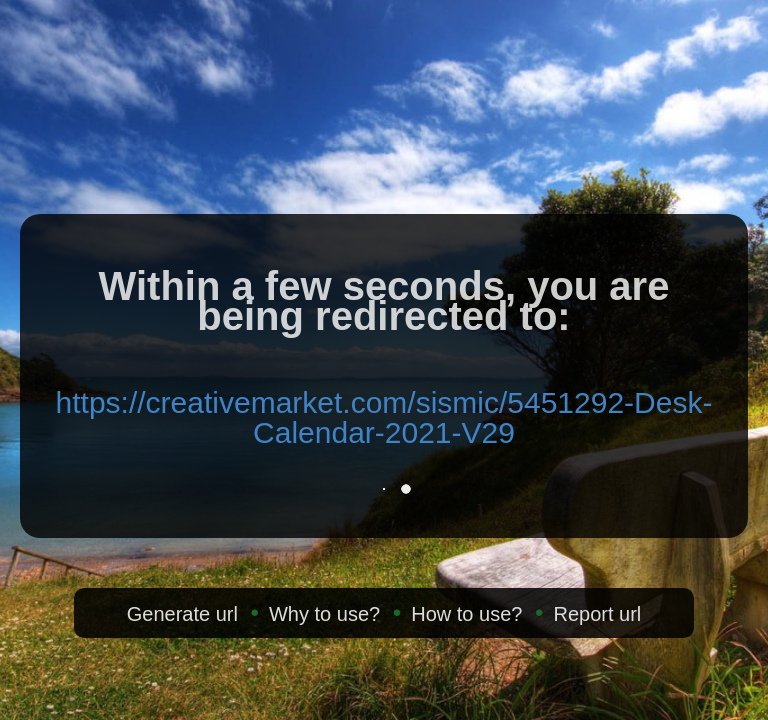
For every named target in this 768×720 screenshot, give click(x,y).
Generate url (182, 614)
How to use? (466, 614)
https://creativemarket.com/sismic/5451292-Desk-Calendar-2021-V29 (384, 417)
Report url (597, 614)
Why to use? (324, 614)
